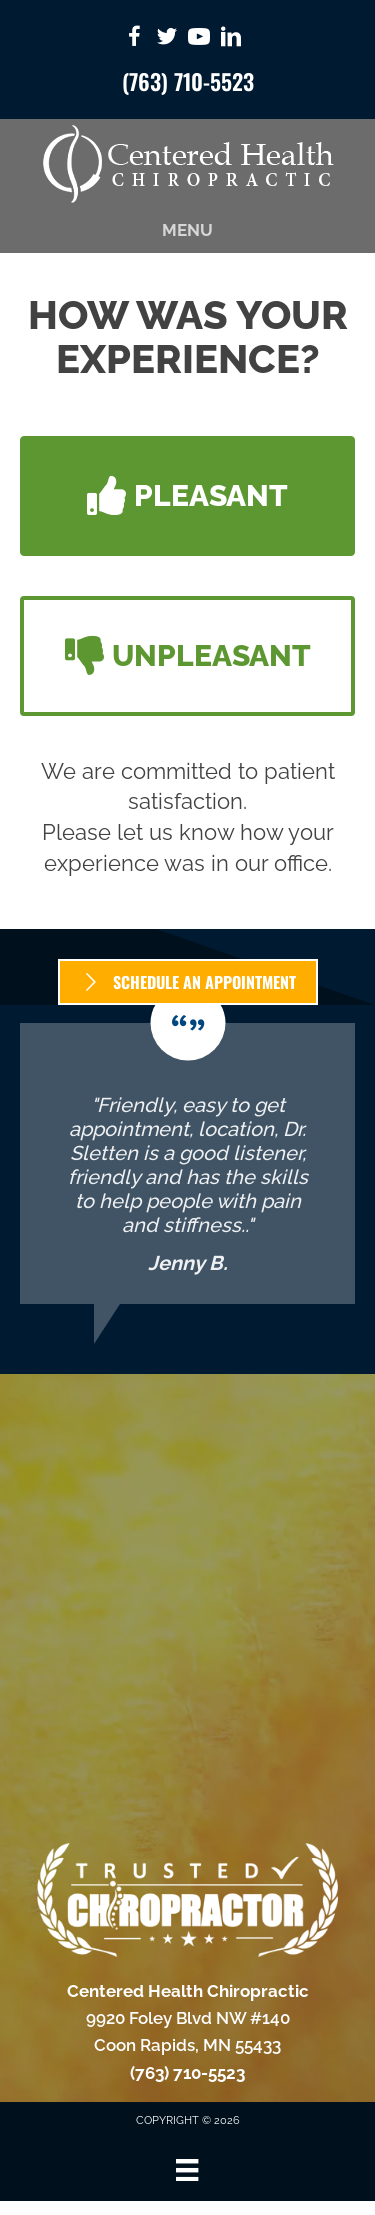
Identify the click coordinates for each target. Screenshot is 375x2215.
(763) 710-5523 (188, 81)
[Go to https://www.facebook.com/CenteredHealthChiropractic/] (135, 39)
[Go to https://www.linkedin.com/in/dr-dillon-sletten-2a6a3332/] (231, 39)
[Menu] (187, 2170)
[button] (187, 496)
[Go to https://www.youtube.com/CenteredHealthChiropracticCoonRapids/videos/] (199, 39)
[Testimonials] (187, 1163)
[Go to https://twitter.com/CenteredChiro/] (167, 39)
